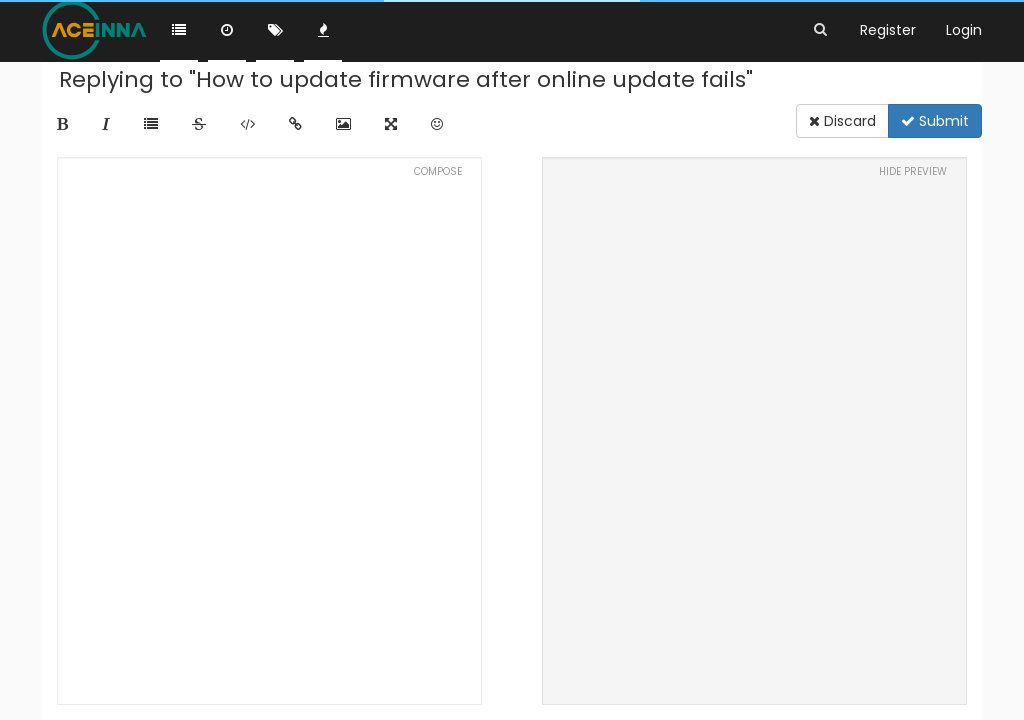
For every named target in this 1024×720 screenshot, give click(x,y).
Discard (842, 121)
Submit (935, 121)
